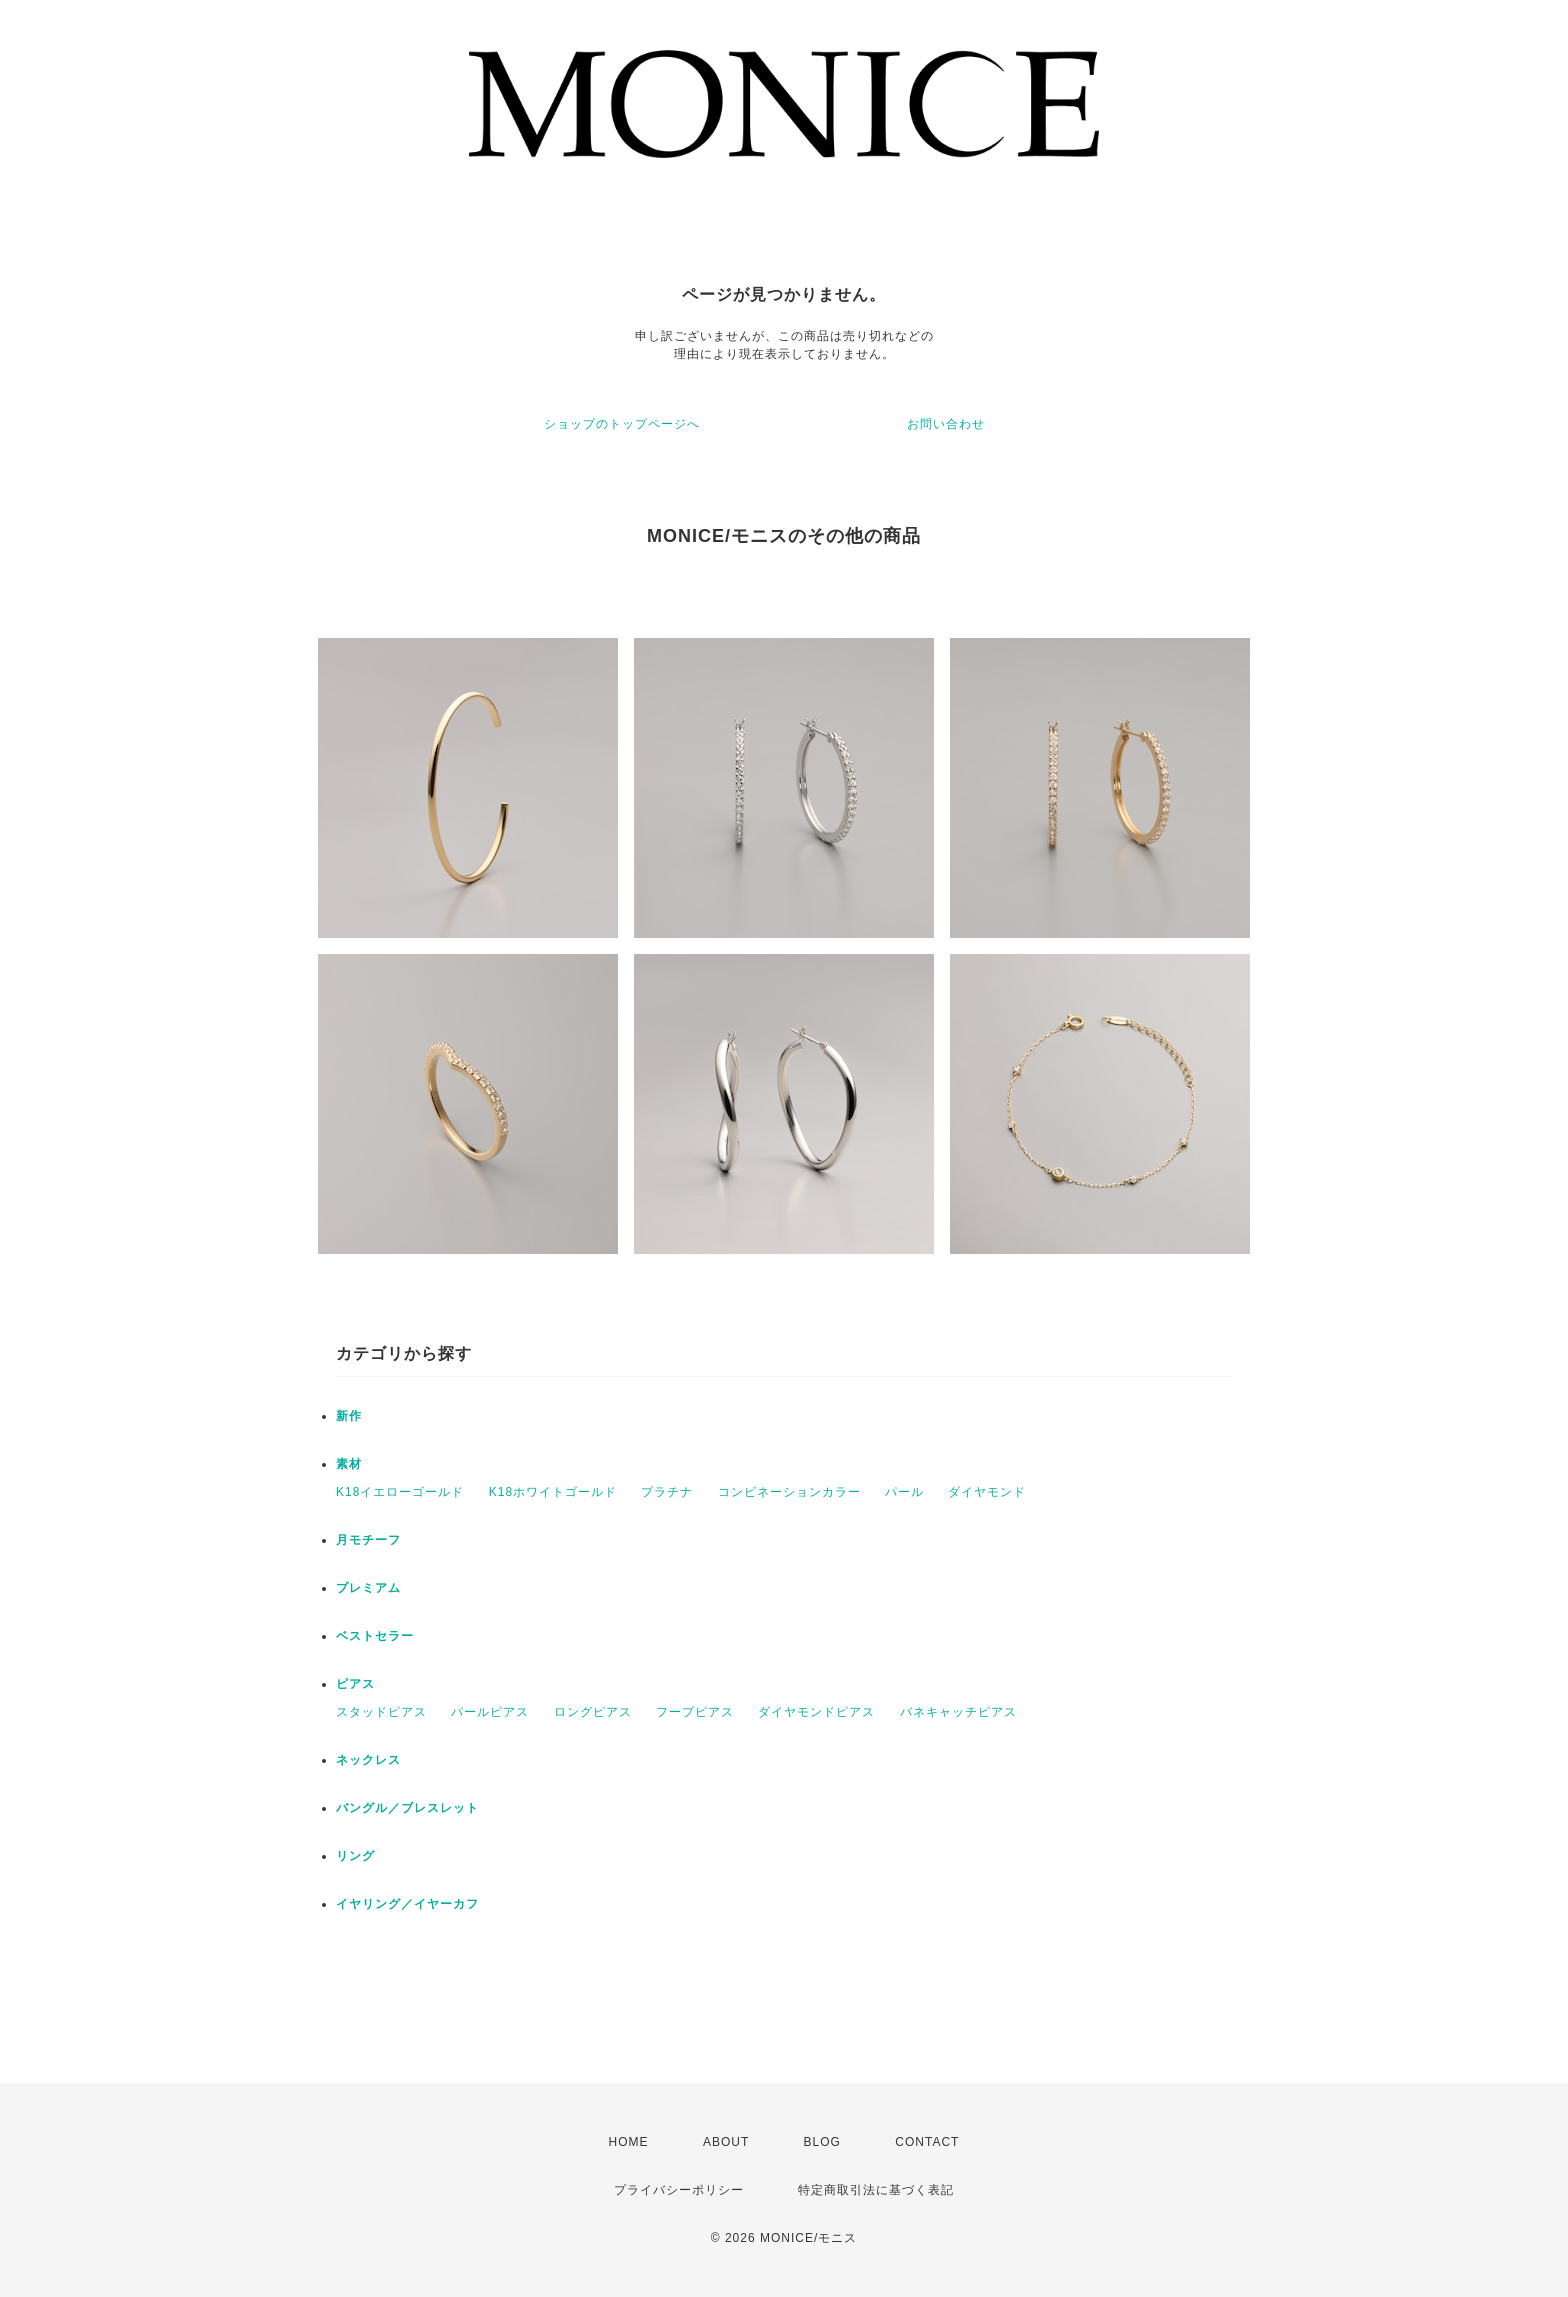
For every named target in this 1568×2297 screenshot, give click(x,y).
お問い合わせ (946, 424)
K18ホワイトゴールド (553, 1492)
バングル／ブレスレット (407, 1808)
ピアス (355, 1684)
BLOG (822, 2142)
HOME (629, 2142)
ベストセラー (375, 1636)
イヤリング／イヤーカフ (407, 1904)
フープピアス (695, 1712)
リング (355, 1856)
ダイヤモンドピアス (816, 1712)
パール (904, 1492)
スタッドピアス (381, 1712)
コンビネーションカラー (789, 1492)
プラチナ (667, 1492)
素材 (349, 1464)
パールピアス (490, 1712)
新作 (349, 1416)
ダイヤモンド (987, 1492)
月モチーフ (368, 1540)
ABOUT (726, 2142)
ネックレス (368, 1760)
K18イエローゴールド (400, 1492)
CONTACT (927, 2142)
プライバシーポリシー (679, 2190)
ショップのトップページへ (622, 424)
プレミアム (368, 1588)
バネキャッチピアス (958, 1712)
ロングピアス (593, 1712)
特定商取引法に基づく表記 (876, 2190)
